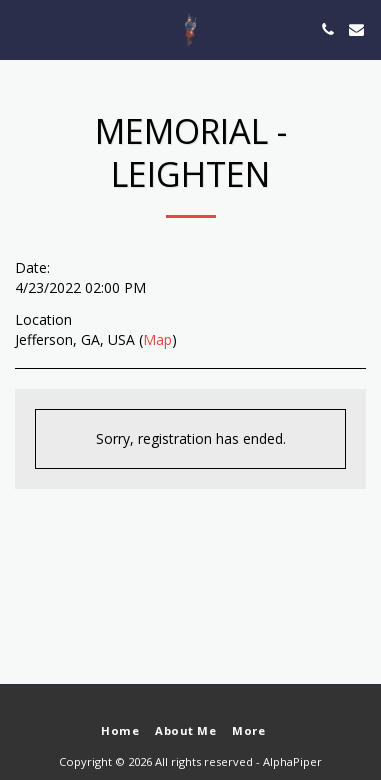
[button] (22, 28)
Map (157, 339)
